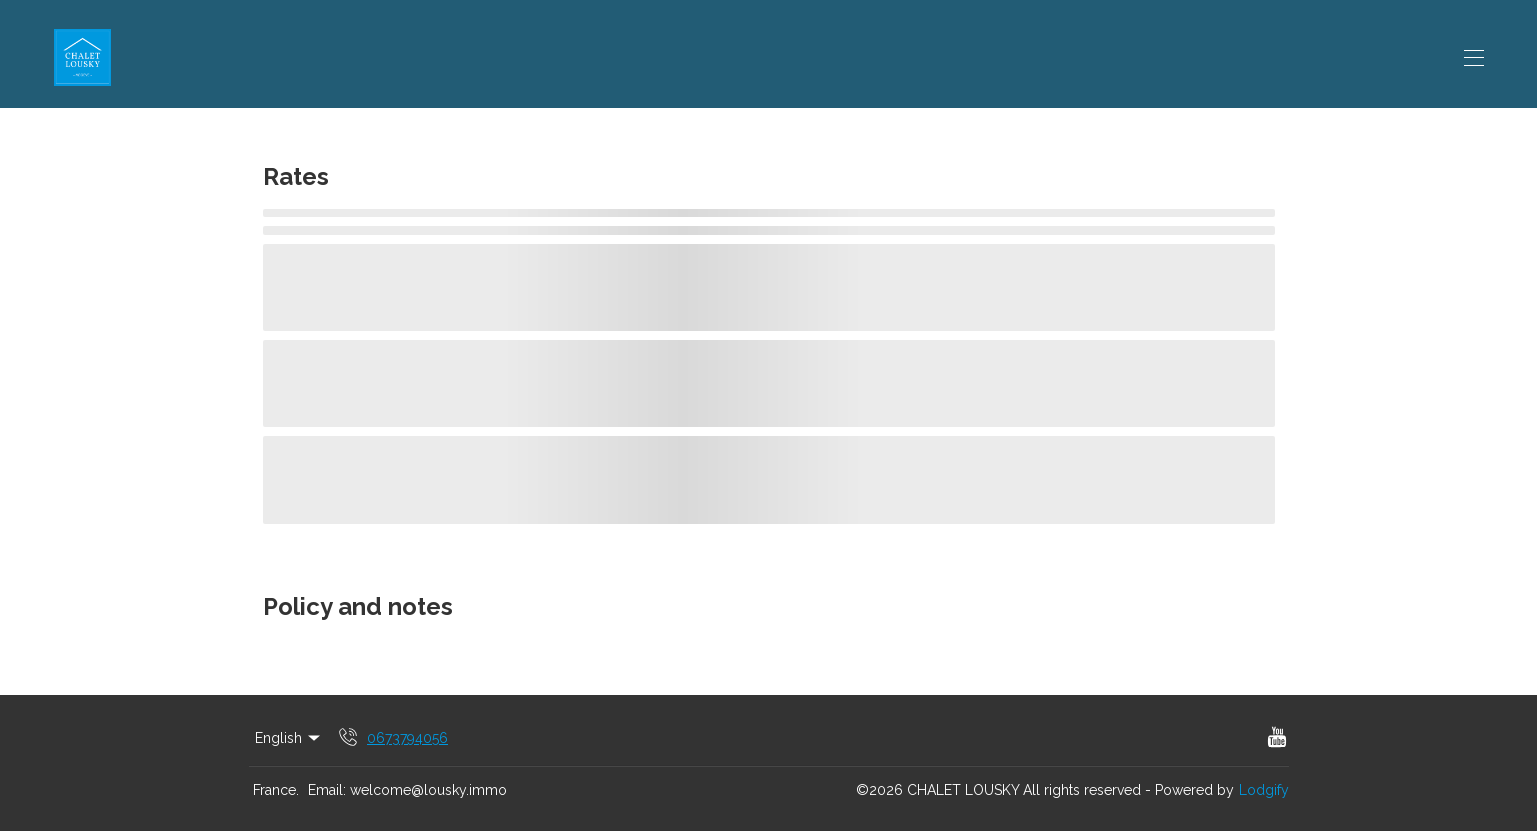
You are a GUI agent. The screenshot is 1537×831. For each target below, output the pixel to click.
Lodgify (1264, 790)
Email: (327, 790)
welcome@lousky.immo (428, 790)
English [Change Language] (289, 738)
